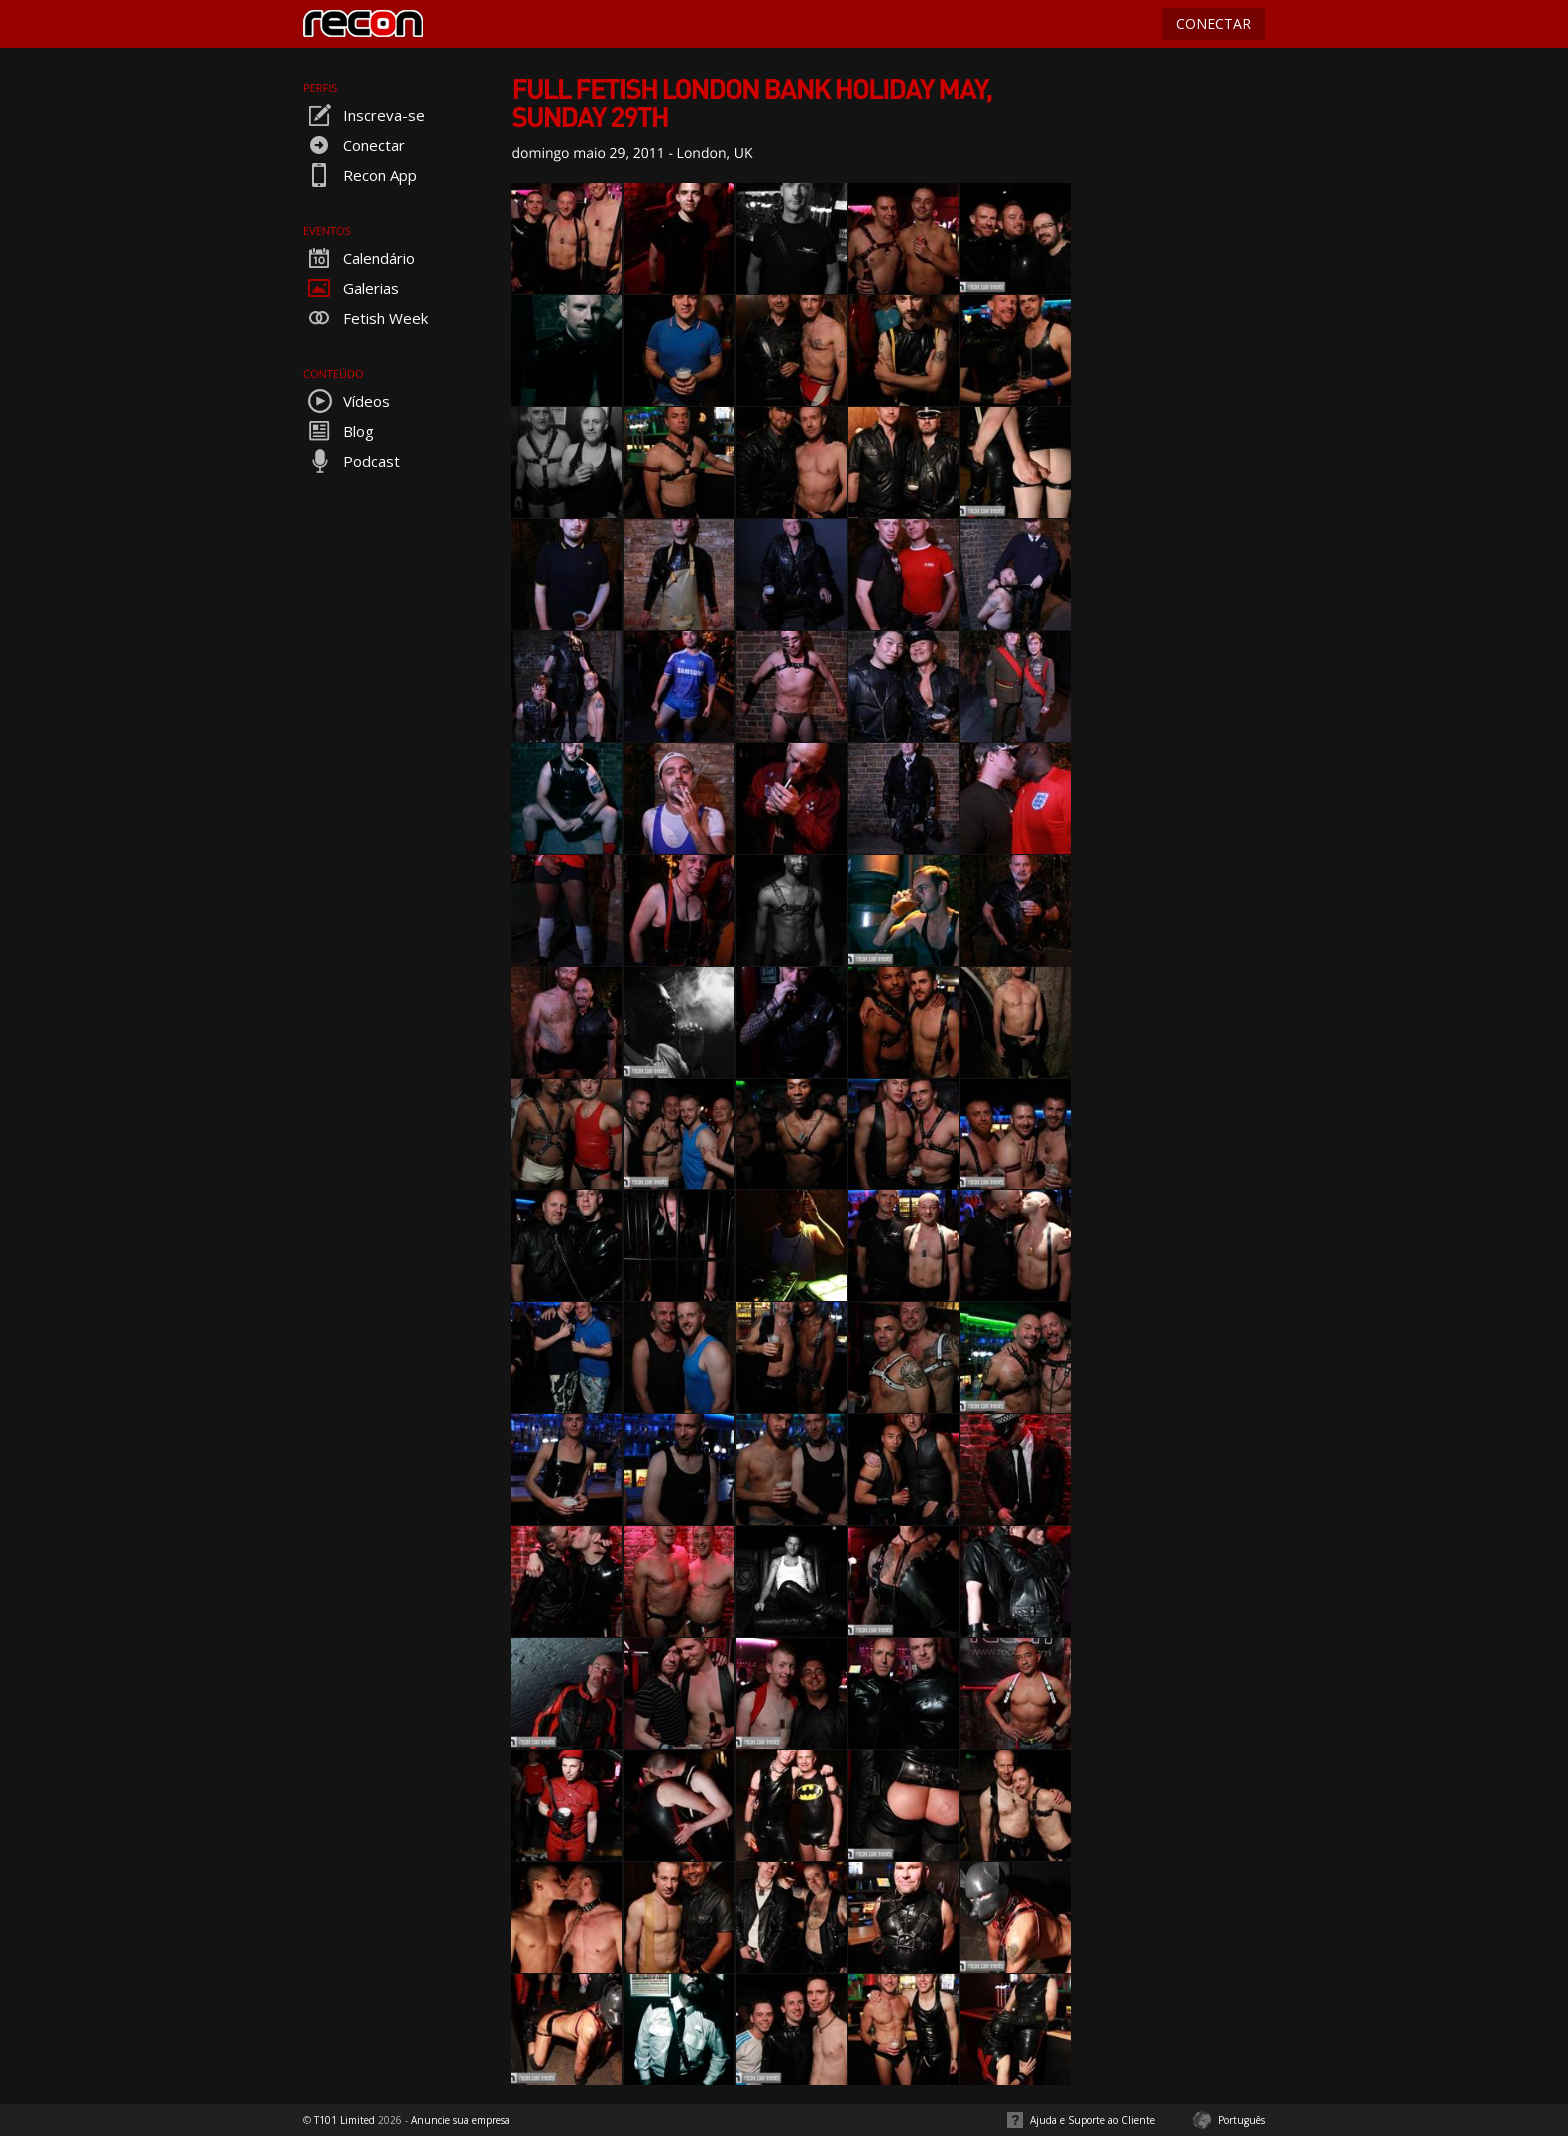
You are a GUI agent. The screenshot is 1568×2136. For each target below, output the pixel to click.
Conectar (354, 145)
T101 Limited (344, 2120)
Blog (338, 431)
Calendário (359, 258)
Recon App (360, 175)
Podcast (351, 461)
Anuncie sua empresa (460, 2120)
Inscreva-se (364, 115)
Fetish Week (365, 318)
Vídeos (346, 401)
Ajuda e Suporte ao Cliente (1092, 2120)
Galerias (351, 288)
